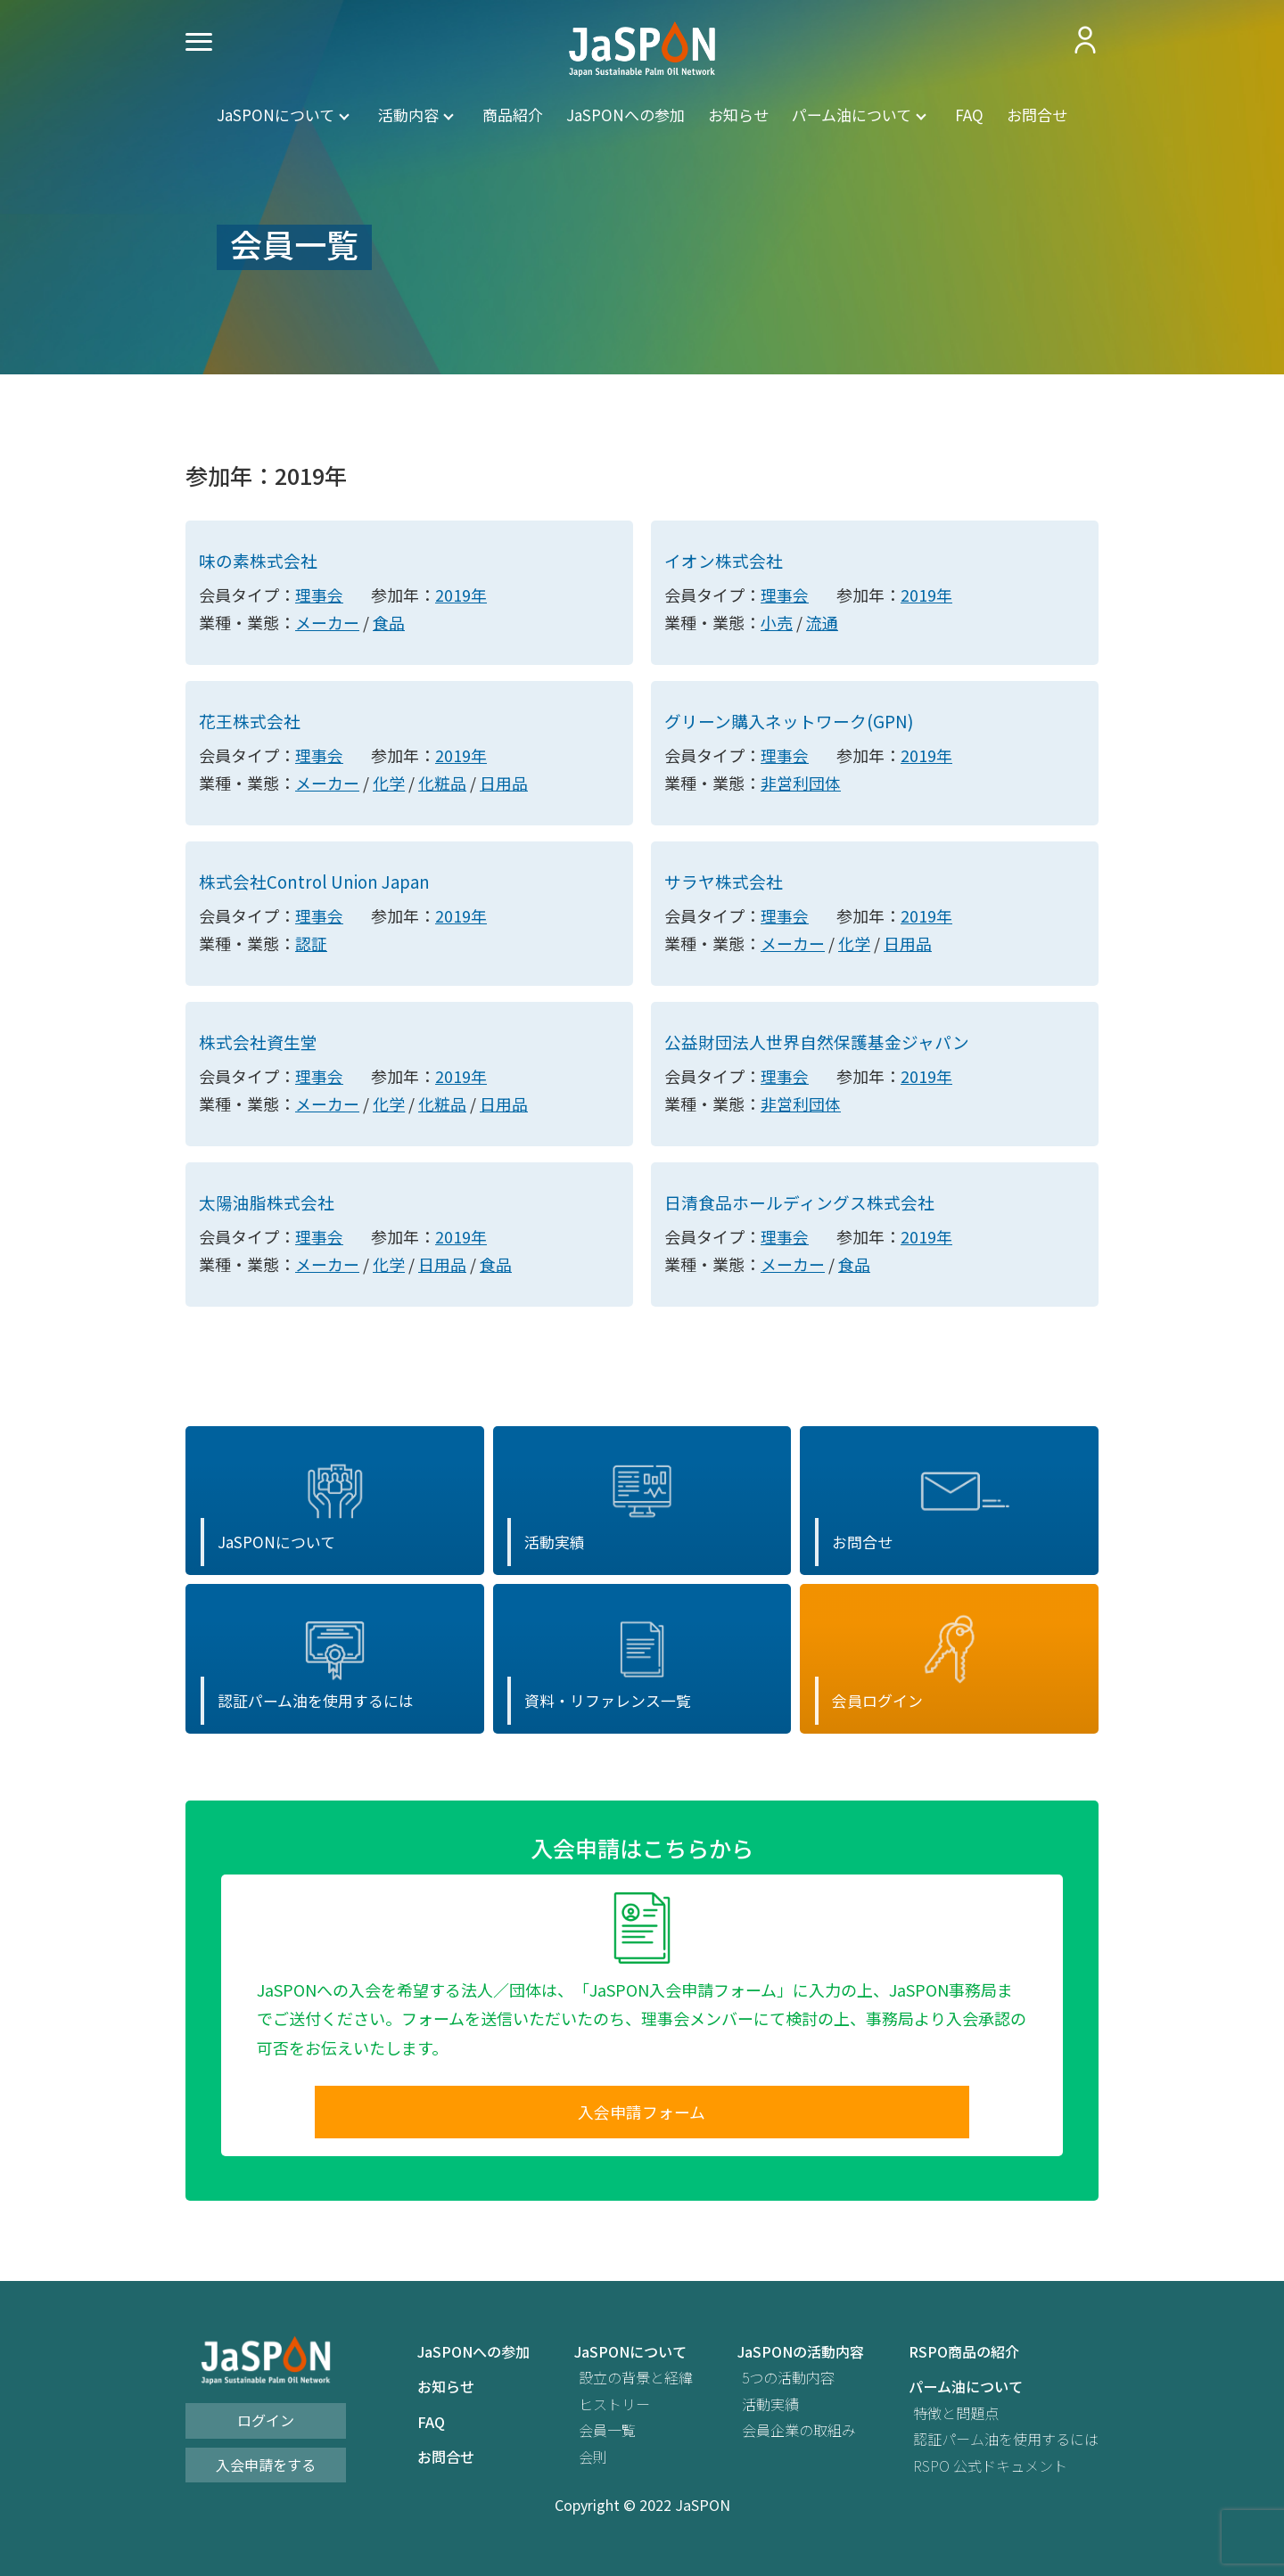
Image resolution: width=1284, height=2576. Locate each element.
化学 (389, 784)
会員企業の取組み (799, 2440)
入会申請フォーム (641, 2120)
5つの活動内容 (788, 2387)
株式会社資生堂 (258, 1045)
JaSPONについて (275, 114)
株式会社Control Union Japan (317, 884)
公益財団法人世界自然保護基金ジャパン (816, 1045)
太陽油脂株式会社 (266, 1206)
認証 (311, 945)
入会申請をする (266, 2473)
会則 (593, 2465)
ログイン (265, 2430)
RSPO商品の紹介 (964, 2360)
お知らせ (738, 114)
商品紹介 (512, 114)
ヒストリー (614, 2413)
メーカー (327, 623)
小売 (777, 623)
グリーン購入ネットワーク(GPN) (789, 722)
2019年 (461, 595)
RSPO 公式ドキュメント (990, 2474)
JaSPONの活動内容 (800, 2360)
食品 (389, 623)
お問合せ (1037, 114)
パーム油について (851, 114)
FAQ (969, 114)
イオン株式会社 (723, 561)
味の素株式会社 (258, 561)
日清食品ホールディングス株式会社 (799, 1206)
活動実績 (770, 2413)
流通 (822, 623)
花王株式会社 (249, 722)
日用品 (504, 784)
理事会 (319, 595)
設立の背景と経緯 (636, 2387)
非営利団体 (801, 784)
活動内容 (408, 114)
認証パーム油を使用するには (1006, 2449)
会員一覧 (607, 2440)
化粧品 (442, 784)
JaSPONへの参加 (625, 114)
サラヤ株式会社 (723, 884)
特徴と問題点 (956, 2422)
